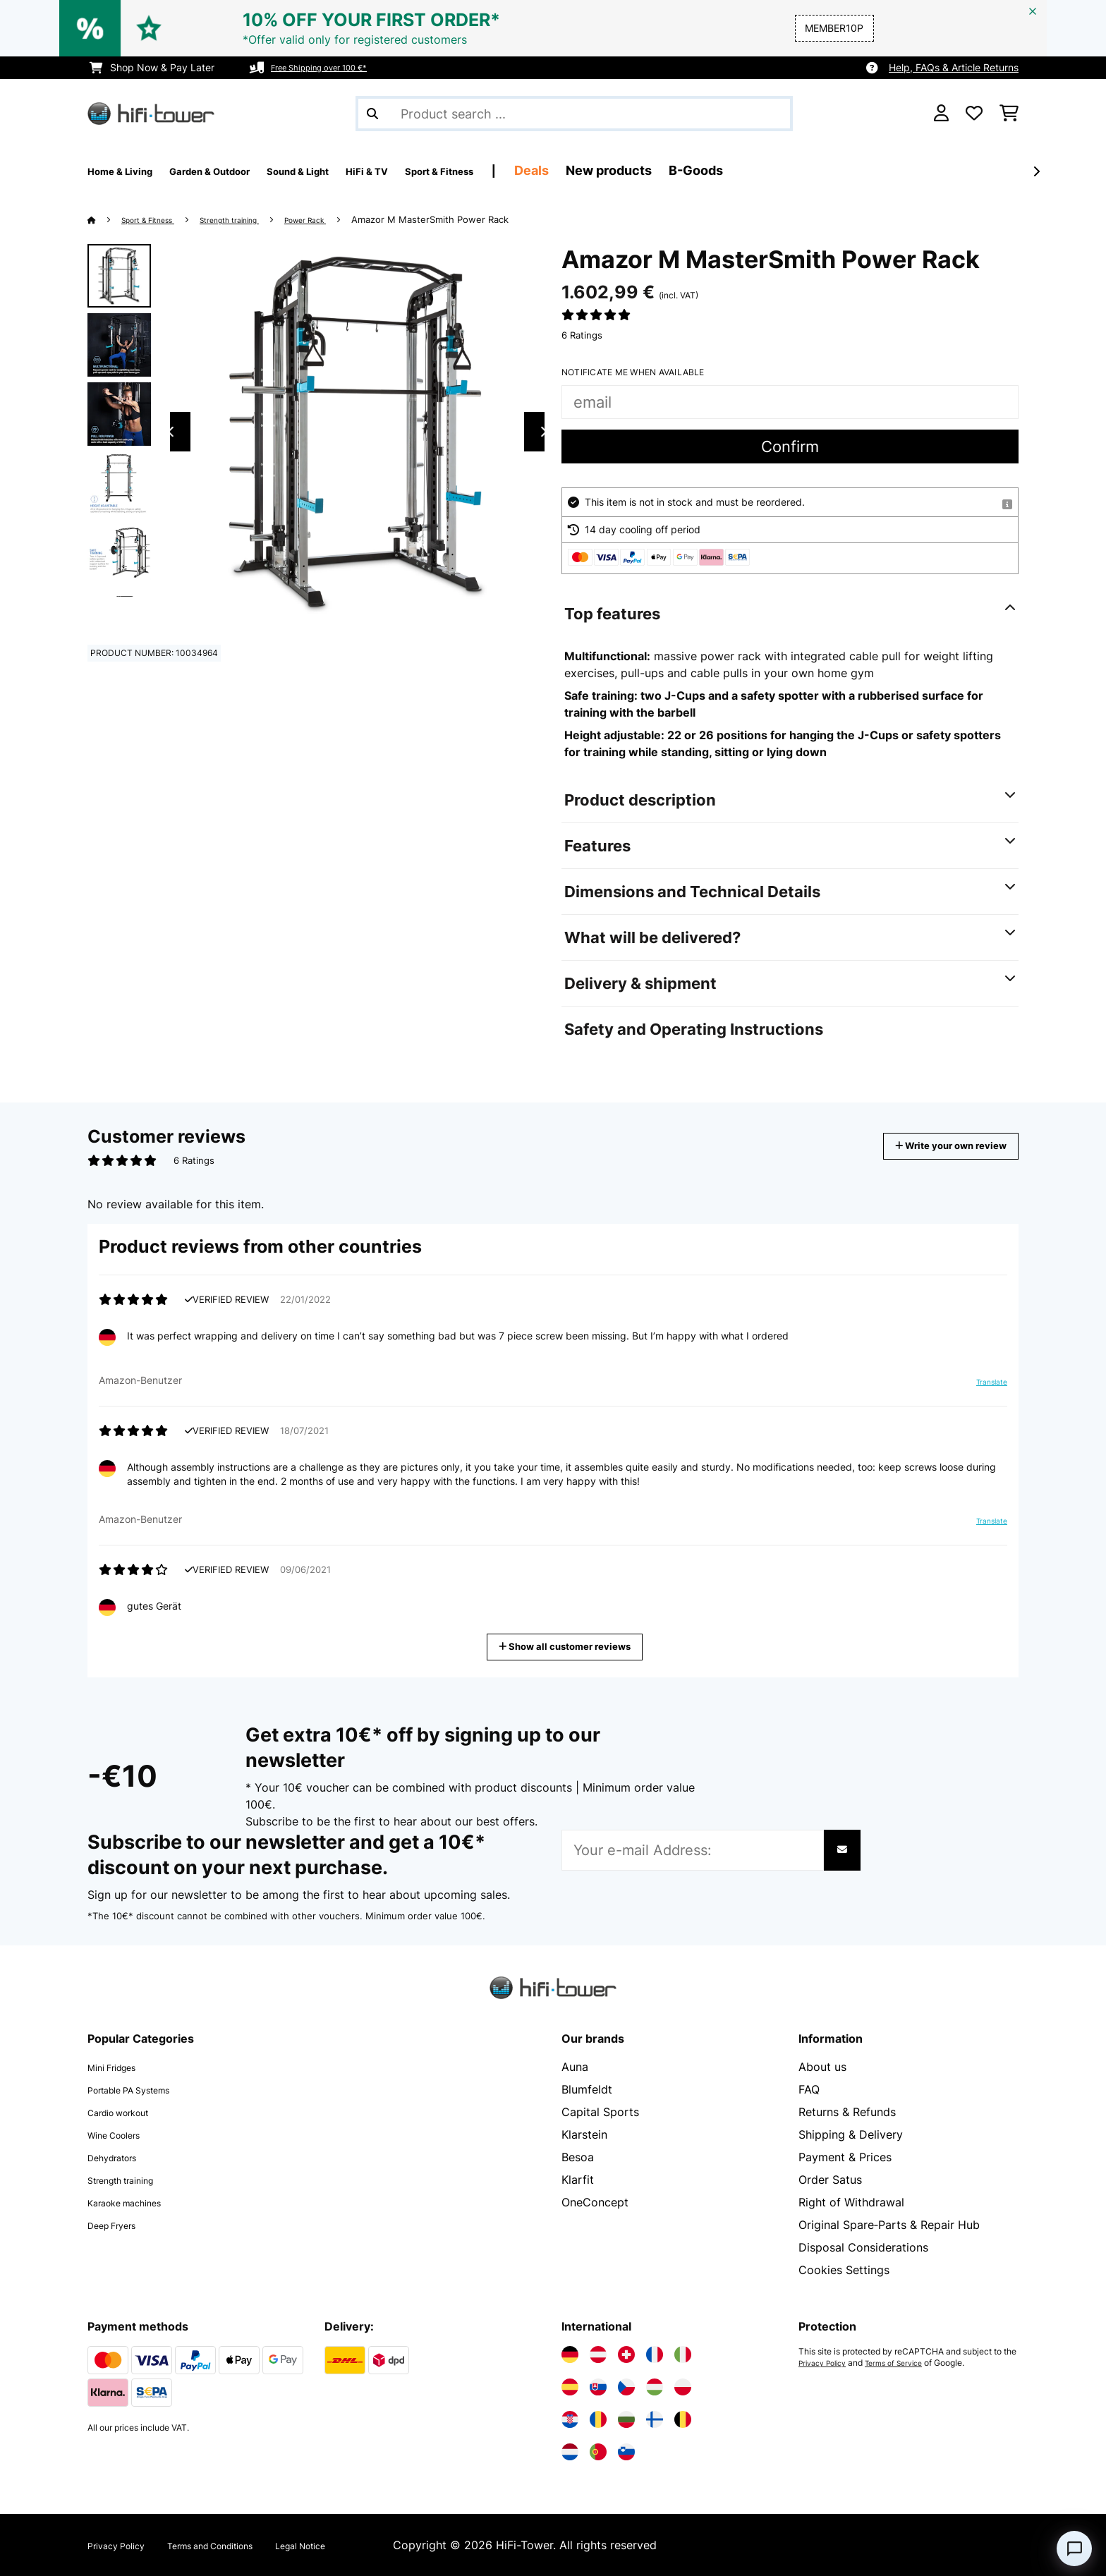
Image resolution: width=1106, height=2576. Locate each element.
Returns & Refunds (847, 2112)
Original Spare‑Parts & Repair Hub (889, 2225)
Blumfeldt (586, 2089)
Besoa (577, 2157)
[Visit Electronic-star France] (654, 2354)
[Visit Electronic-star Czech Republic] (626, 2386)
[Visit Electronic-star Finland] (654, 2419)
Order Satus (830, 2180)
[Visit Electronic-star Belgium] (682, 2419)
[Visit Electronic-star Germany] (569, 2354)
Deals (645, 170)
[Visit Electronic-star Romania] (598, 2419)
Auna (574, 2067)
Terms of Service (908, 2363)
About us (822, 2067)
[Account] (941, 113)
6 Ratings (581, 335)
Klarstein (584, 2134)
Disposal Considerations (863, 2247)
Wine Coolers (123, 2134)
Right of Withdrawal (851, 2202)
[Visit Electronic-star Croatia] (569, 2419)
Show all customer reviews (570, 1645)
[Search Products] (574, 113)
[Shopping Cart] (1009, 113)
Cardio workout (129, 2112)
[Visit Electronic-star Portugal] (598, 2451)
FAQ (809, 2089)
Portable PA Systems (143, 2089)
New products (722, 170)
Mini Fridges (119, 2067)
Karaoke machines (136, 2202)
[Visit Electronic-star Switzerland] (626, 2354)
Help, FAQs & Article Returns (954, 67)
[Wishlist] (974, 113)
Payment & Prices (845, 2157)
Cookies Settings (843, 2270)
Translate (983, 1387)
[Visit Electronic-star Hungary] (654, 2386)
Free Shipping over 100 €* (332, 67)
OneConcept (594, 2202)
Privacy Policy (827, 2363)
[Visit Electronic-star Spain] (569, 2386)
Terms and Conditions (244, 2545)
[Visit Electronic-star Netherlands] (569, 2451)
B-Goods (809, 170)
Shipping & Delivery (850, 2134)
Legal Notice (359, 2545)
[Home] (105, 219)
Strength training (258, 219)
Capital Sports (600, 2112)
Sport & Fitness (158, 219)
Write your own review (930, 1145)
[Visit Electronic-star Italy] (682, 2354)
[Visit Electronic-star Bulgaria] (626, 2419)
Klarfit (577, 2180)
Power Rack (349, 219)
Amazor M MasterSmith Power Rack (480, 219)
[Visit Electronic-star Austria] (598, 2354)
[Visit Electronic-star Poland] (682, 2386)
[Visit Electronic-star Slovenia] (626, 2451)
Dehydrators (120, 2157)
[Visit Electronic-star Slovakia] (598, 2386)
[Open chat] (1074, 2548)
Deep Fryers (119, 2225)
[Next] (1036, 171)
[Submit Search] (372, 113)
